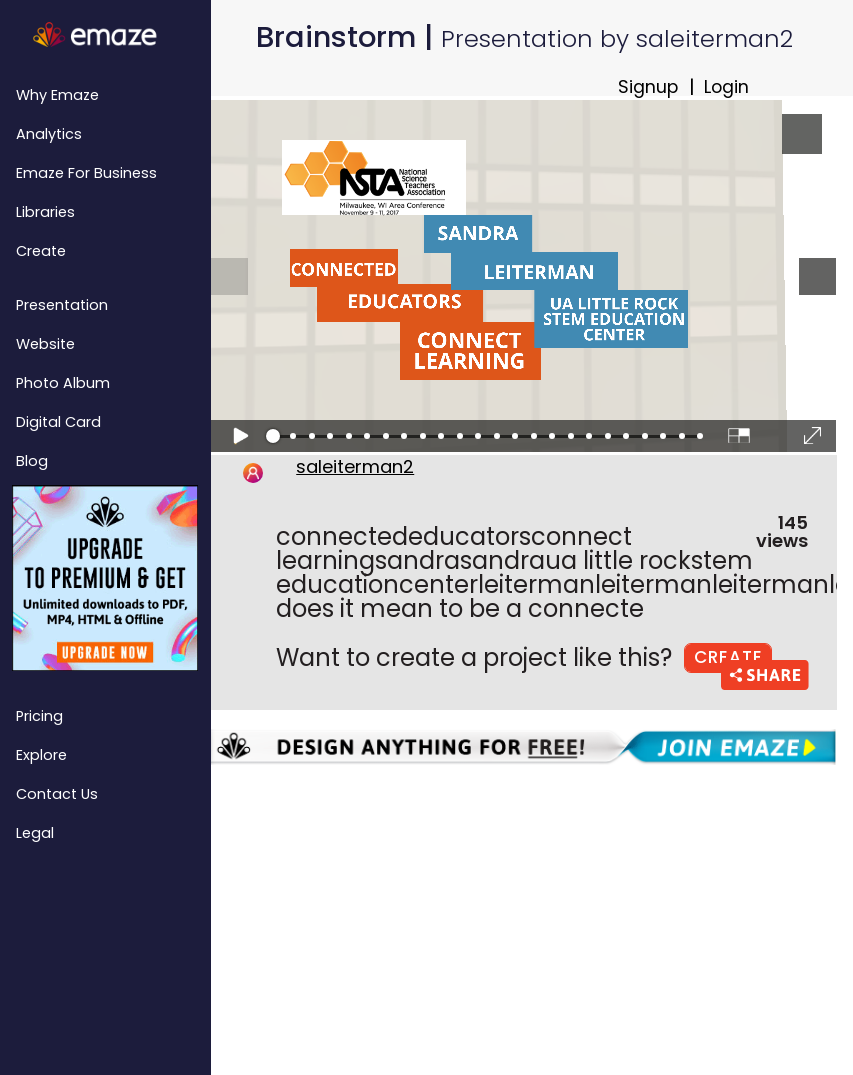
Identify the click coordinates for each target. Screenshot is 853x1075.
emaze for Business (86, 173)
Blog (32, 461)
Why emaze (57, 95)
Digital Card (58, 422)
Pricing (39, 716)
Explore (41, 755)
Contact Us (57, 794)
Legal (35, 833)
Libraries (45, 212)
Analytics (49, 134)
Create (41, 251)
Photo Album (63, 383)
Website (45, 344)
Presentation (62, 305)
